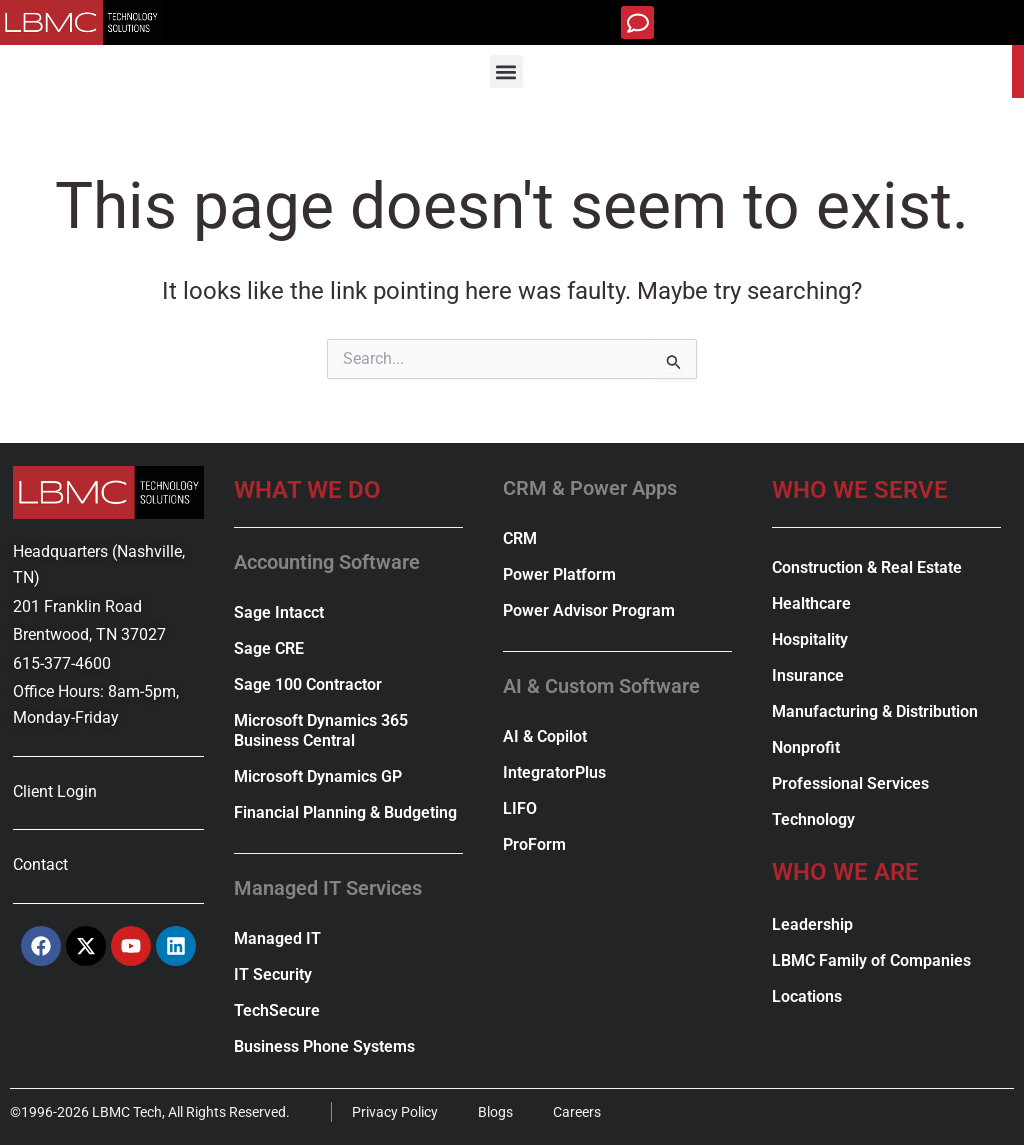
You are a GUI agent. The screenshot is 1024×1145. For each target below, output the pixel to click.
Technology (813, 819)
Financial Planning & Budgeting (345, 812)
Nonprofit (806, 747)
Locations (807, 996)
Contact (40, 864)
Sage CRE (269, 648)
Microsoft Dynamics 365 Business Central (321, 730)
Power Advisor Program (589, 610)
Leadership (812, 924)
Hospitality (810, 639)
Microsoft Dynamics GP (318, 776)
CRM (520, 538)
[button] (637, 22)
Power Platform (559, 574)
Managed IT (277, 938)
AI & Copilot (545, 736)
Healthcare (811, 603)
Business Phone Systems (324, 1046)
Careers (578, 1112)
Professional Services (850, 783)
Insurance (808, 675)
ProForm (534, 844)
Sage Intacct (279, 612)
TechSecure (277, 1010)
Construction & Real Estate (867, 567)
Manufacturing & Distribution (875, 711)
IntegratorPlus (554, 772)
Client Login (55, 791)
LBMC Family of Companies (871, 960)
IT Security (273, 974)
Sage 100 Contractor (308, 684)
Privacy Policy (396, 1112)
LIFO (520, 808)
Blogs (496, 1112)
